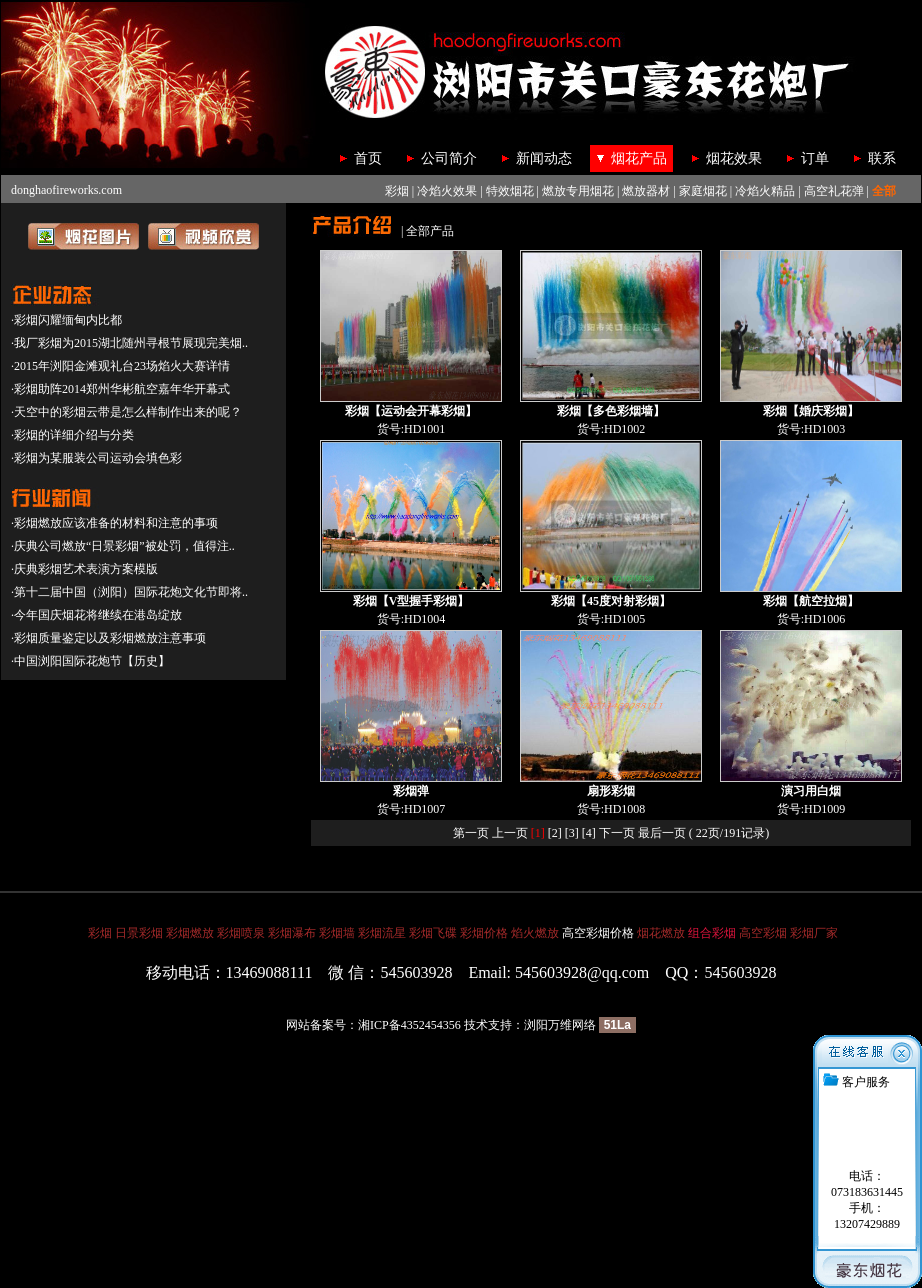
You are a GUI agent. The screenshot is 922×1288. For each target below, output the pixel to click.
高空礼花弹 (834, 191)
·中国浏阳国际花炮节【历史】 (90, 661)
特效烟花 (510, 191)
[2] (555, 833)
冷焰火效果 (447, 191)
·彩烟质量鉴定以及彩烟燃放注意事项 (108, 638)
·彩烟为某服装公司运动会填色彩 (96, 458)
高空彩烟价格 (598, 933)
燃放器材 (646, 191)
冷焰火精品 (765, 191)
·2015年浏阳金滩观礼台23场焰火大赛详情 (120, 366)
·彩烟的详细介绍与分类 (72, 435)
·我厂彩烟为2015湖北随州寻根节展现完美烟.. (129, 343)
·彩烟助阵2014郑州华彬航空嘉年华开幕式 (120, 389)
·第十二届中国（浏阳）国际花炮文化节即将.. (129, 592)
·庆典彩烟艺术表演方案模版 (84, 569)
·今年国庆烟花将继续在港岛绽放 (96, 615)
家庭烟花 (703, 191)
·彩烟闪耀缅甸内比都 (66, 320)
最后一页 (662, 833)
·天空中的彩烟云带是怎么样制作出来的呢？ (126, 412)
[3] (572, 833)
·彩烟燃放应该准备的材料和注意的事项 (114, 523)
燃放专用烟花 (578, 191)
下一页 (617, 833)
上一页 (510, 833)
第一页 (471, 833)
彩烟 (397, 191)
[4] (589, 833)
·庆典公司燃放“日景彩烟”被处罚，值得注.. (123, 546)
